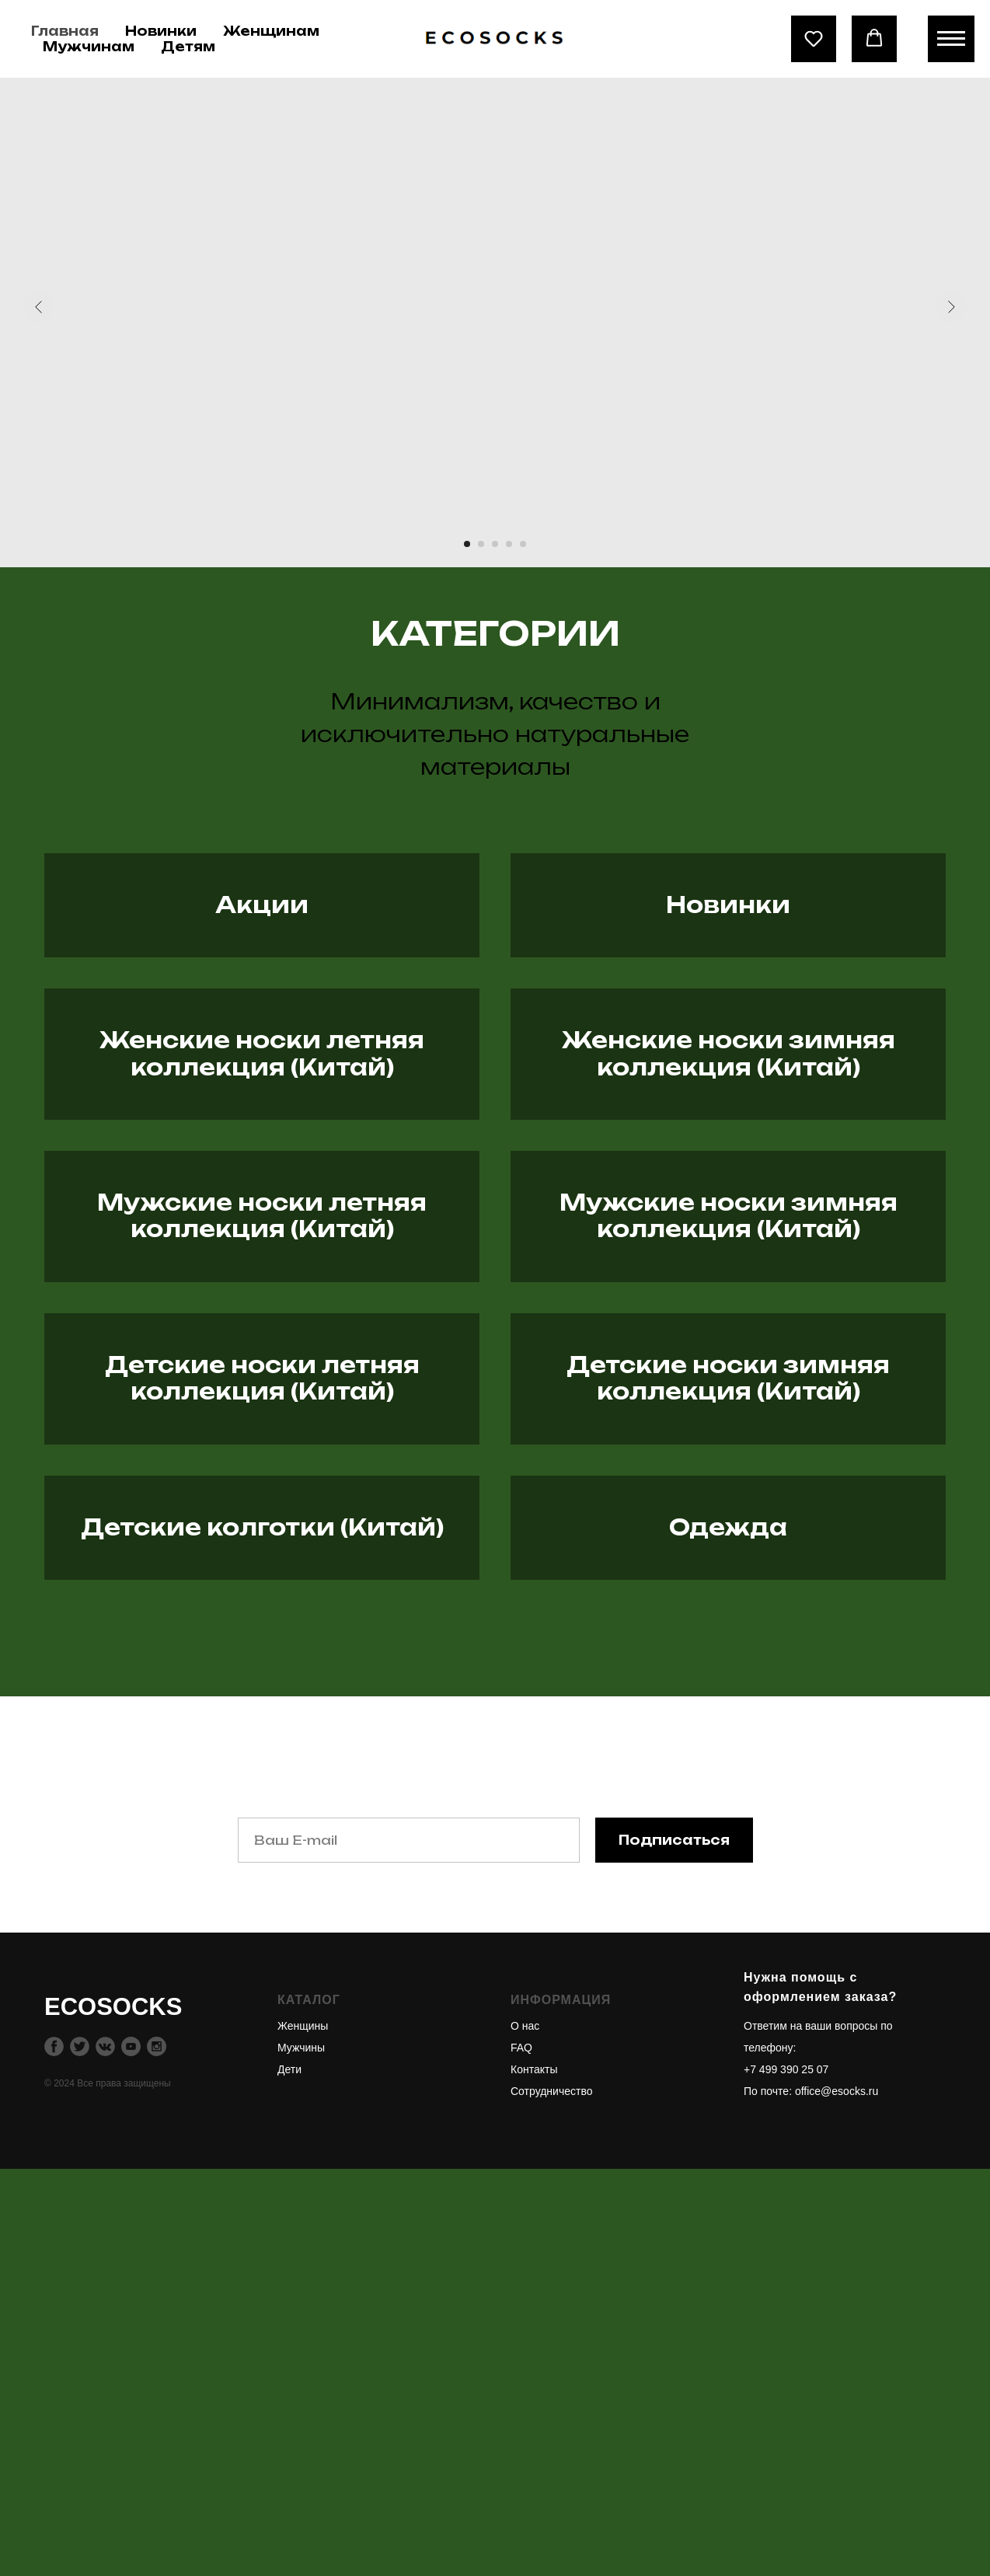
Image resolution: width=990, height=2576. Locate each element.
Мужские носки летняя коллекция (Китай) (262, 1419)
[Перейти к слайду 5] (523, 544)
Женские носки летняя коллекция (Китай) (261, 1186)
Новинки (161, 31)
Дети (289, 2476)
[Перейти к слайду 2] (481, 544)
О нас (525, 2433)
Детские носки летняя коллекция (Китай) (262, 1652)
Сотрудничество (551, 2498)
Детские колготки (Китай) (262, 1885)
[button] (813, 38)
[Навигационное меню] (951, 39)
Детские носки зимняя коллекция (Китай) (728, 1652)
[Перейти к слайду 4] (509, 544)
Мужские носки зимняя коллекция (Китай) (728, 1419)
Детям (188, 46)
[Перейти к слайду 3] (495, 544)
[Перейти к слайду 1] (467, 544)
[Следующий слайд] (951, 306)
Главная (65, 31)
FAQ (521, 2455)
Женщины (302, 2433)
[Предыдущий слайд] (38, 306)
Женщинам (271, 31)
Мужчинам (88, 46)
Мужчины (301, 2455)
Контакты (534, 2476)
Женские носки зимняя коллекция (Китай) (728, 1186)
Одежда (728, 1885)
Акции (262, 953)
